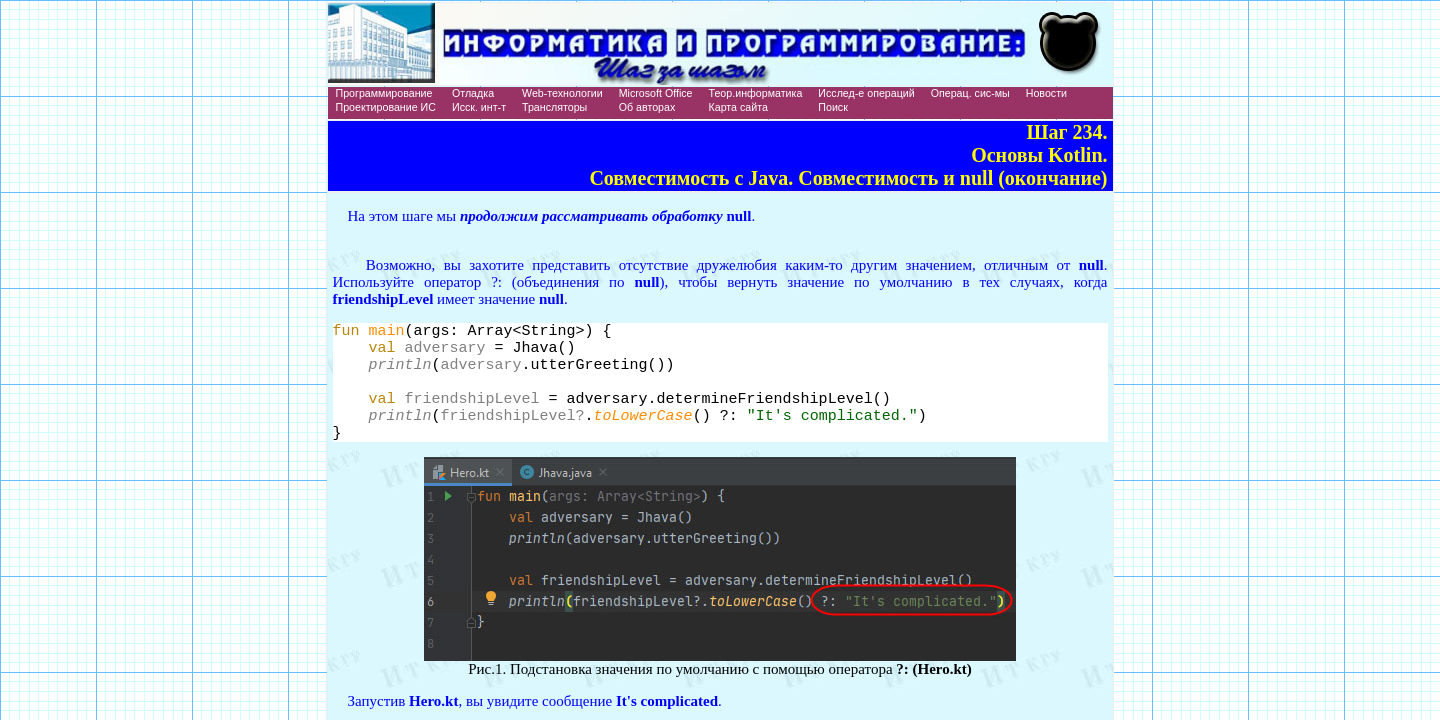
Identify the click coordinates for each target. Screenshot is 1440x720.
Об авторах (647, 107)
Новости (1046, 93)
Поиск (833, 107)
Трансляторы (554, 107)
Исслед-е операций (866, 93)
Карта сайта (738, 107)
